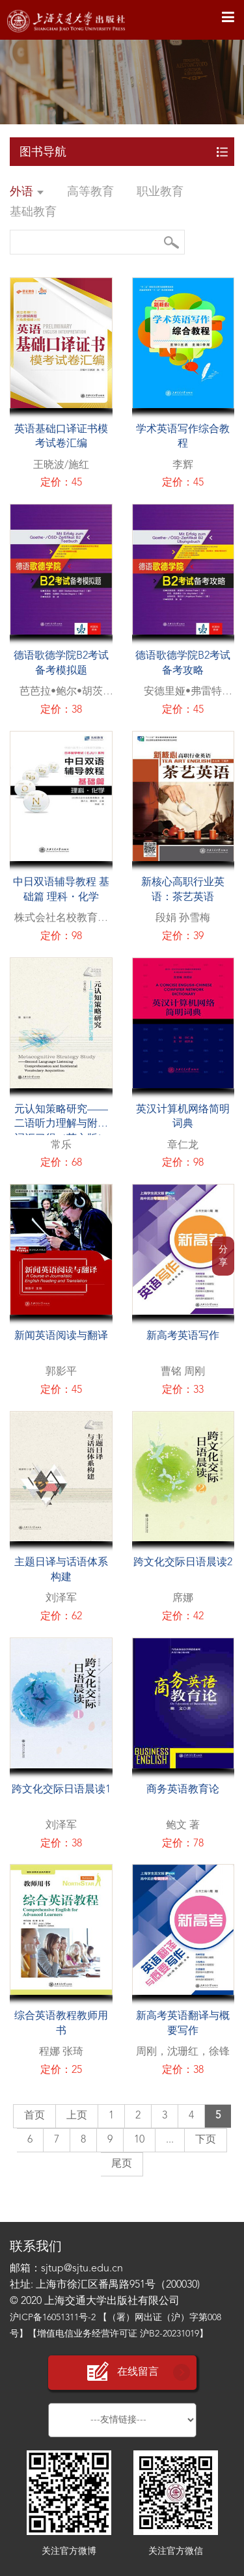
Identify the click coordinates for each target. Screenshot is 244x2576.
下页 (205, 2140)
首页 (34, 2116)
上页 (76, 2116)
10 (139, 2140)
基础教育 (33, 212)
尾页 (121, 2164)
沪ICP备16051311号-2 (53, 2317)
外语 (27, 192)
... (170, 2140)
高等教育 (90, 192)
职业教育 (160, 192)
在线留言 (122, 2372)
